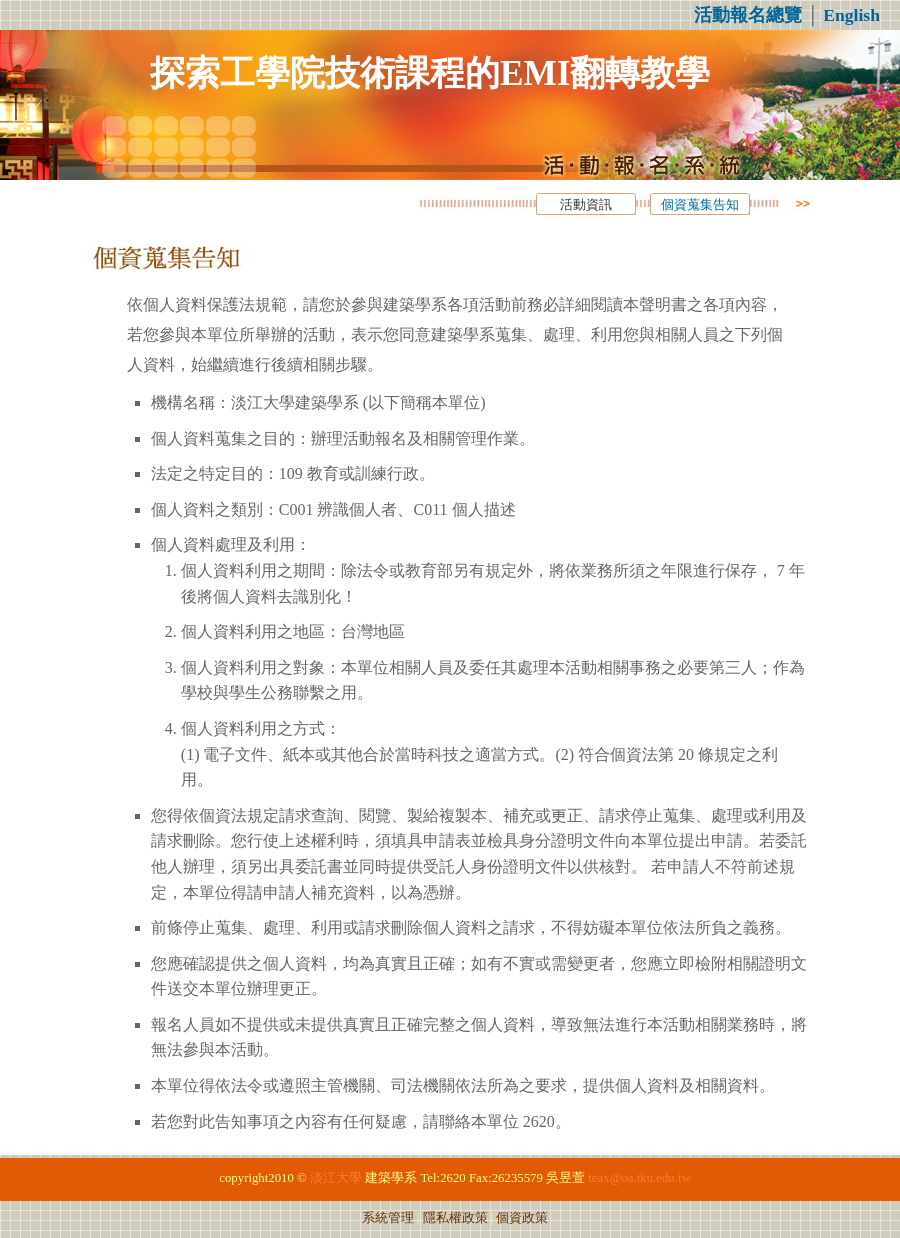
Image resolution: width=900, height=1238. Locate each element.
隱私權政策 (455, 1218)
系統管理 (388, 1218)
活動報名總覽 (748, 15)
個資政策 (522, 1218)
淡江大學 (336, 1178)
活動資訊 (586, 205)
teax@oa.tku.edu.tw (639, 1178)
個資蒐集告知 (700, 205)
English (851, 15)
